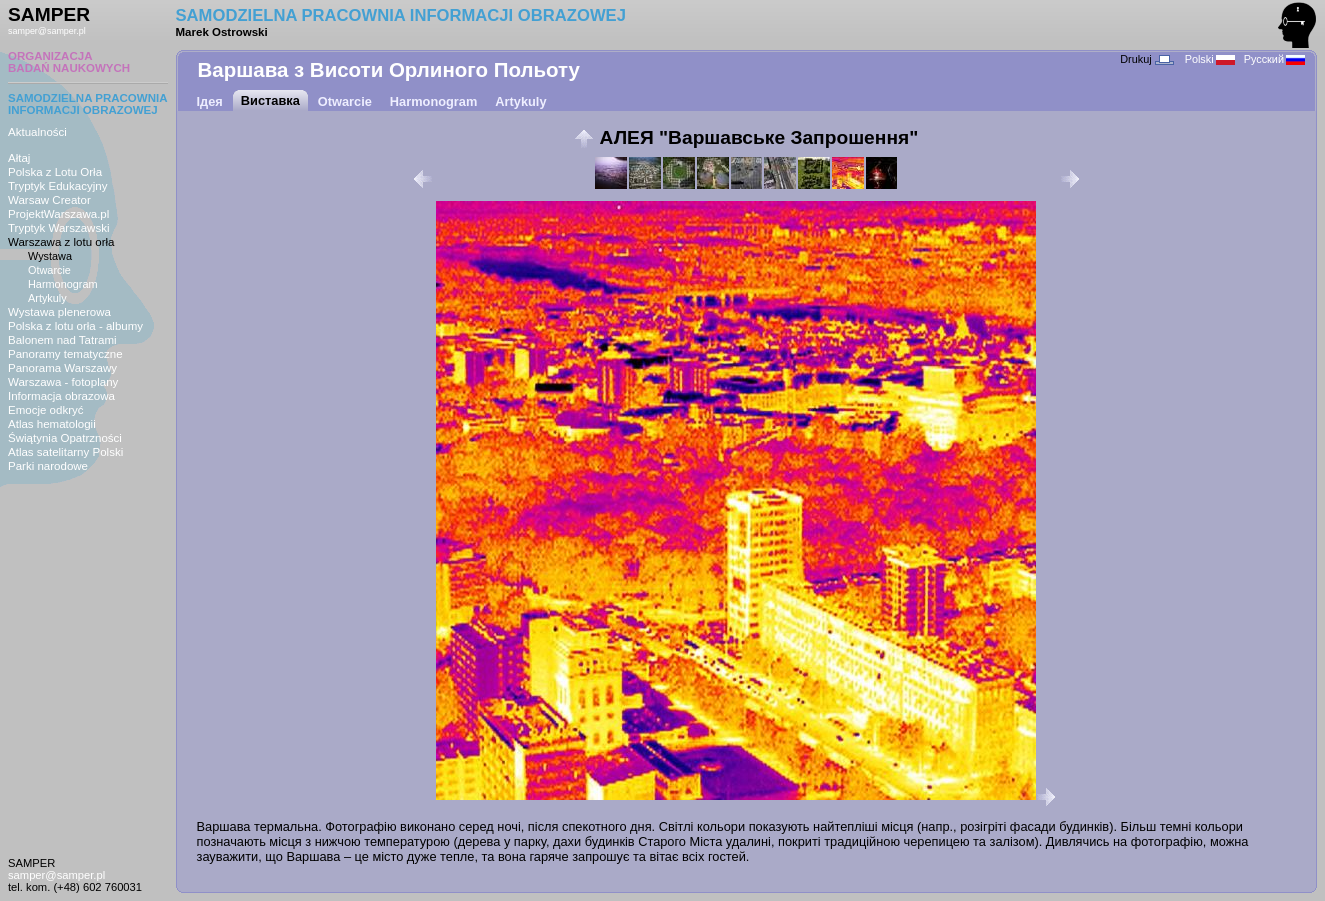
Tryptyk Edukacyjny (57, 186)
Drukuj (1146, 59)
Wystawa (50, 256)
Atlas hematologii (52, 424)
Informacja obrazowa (61, 396)
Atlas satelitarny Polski (65, 452)
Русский (1274, 59)
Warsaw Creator (49, 200)
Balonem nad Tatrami (62, 340)
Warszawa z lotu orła (61, 242)
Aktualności (37, 132)
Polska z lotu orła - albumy (75, 326)
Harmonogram (63, 284)
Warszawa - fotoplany (63, 382)
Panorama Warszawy (62, 368)
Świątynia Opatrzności (65, 438)
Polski (1210, 59)
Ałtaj (19, 158)
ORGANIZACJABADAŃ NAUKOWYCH (69, 62)
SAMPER (49, 14)
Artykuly (47, 298)
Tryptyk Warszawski (59, 228)
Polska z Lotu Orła (55, 172)
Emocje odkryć (46, 410)
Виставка (270, 100)
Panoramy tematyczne (65, 354)
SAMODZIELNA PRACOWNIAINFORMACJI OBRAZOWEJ (88, 104)
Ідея (210, 101)
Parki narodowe (48, 466)
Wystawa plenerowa (59, 312)
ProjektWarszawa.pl (58, 214)
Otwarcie (49, 270)
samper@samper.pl (47, 31)
